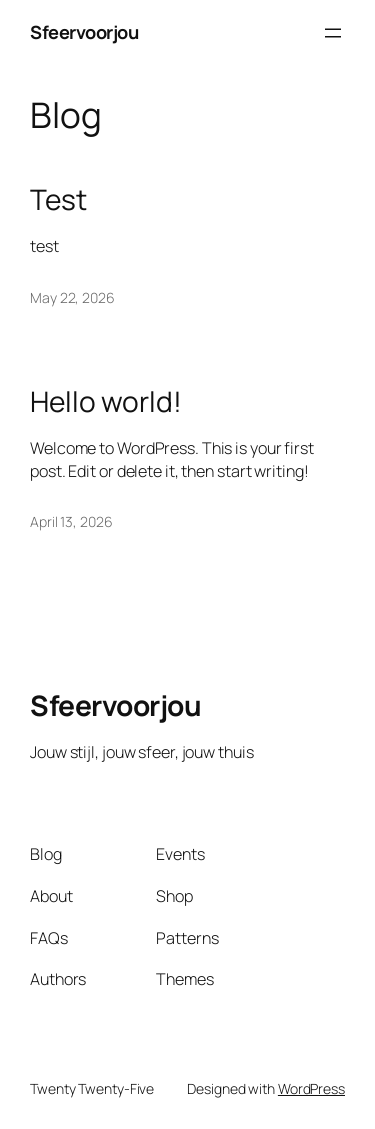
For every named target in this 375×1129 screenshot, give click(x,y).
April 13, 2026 (71, 521)
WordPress (311, 1088)
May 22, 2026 (72, 297)
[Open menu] (333, 33)
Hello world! (106, 402)
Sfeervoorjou (84, 32)
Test (58, 200)
